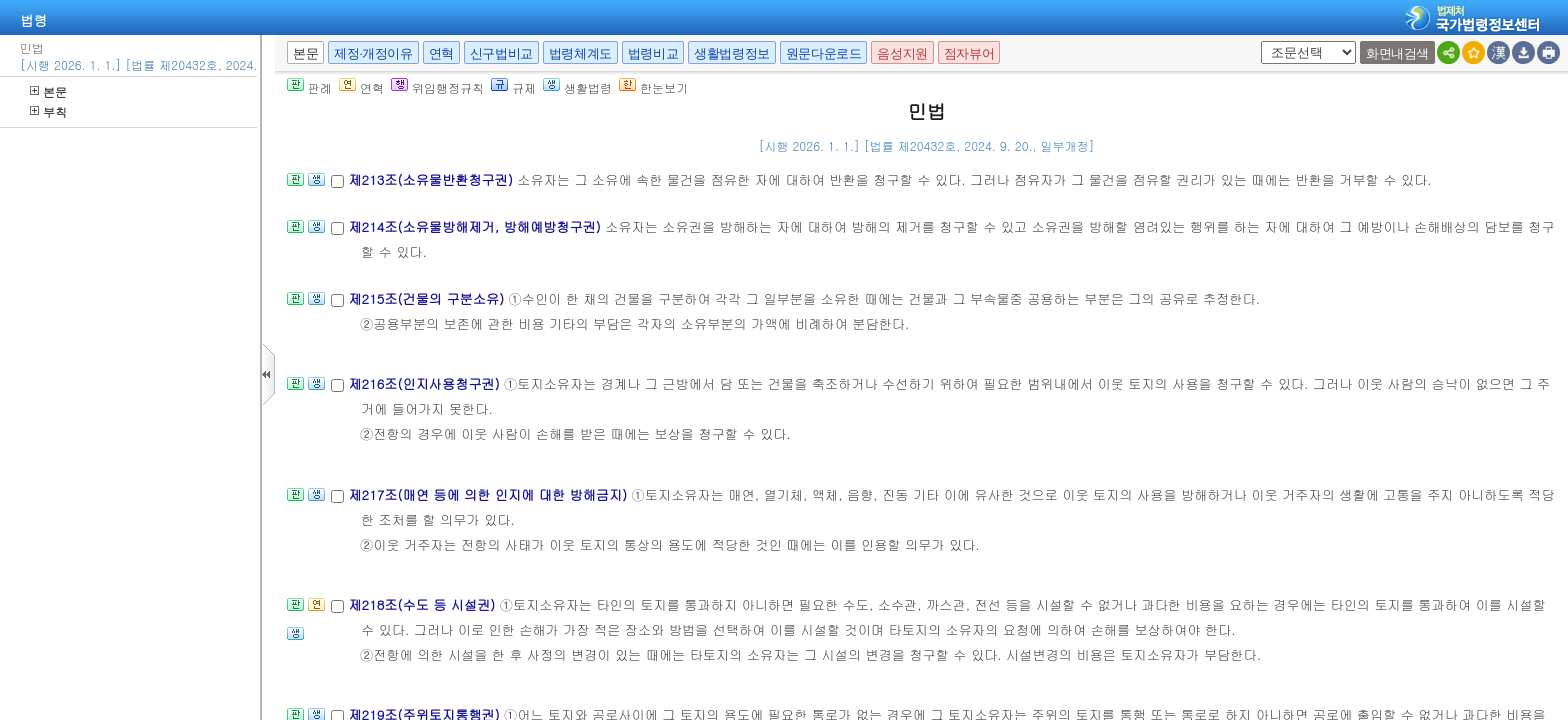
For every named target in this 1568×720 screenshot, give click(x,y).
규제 (513, 87)
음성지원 (902, 53)
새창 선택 (1257, 41)
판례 (309, 87)
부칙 (48, 111)
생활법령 (577, 87)
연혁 (441, 53)
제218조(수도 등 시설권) (423, 604)
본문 (48, 91)
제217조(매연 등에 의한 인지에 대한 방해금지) (489, 494)
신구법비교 (501, 53)
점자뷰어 (969, 53)
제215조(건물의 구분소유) (428, 298)
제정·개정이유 (373, 53)
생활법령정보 (732, 53)
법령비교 (653, 53)
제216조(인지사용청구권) (426, 383)
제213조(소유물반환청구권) (432, 179)
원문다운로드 (824, 53)
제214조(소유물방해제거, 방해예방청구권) (476, 226)
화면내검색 (1397, 53)
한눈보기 (653, 87)
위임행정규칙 (437, 87)
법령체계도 (580, 53)
